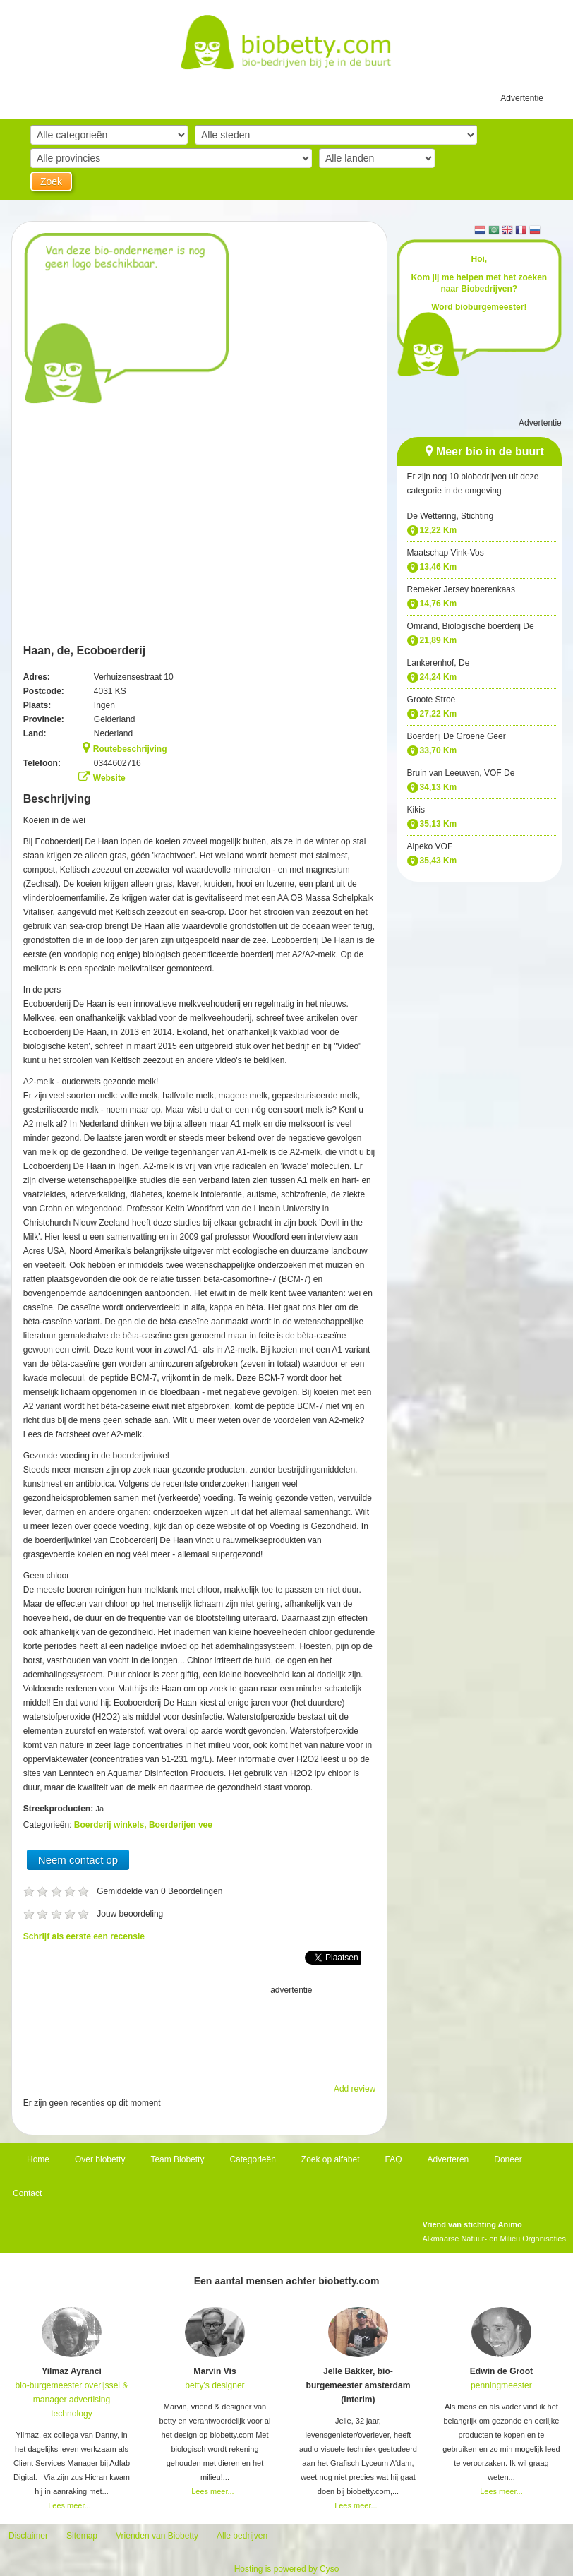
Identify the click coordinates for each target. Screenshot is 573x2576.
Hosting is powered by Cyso (286, 2569)
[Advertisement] (200, 2032)
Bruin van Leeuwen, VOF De (461, 773)
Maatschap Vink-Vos (445, 553)
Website (109, 778)
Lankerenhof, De (438, 663)
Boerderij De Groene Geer (456, 736)
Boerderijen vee (180, 1825)
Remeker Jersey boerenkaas (461, 589)
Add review (354, 2089)
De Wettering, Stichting (450, 516)
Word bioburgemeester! (478, 307)
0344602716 (117, 763)
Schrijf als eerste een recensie (84, 1936)
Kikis (416, 810)
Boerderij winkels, (111, 1825)
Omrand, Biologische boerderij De (470, 626)
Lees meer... (69, 2505)
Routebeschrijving (130, 749)
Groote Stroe (431, 700)
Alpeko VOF (430, 846)
